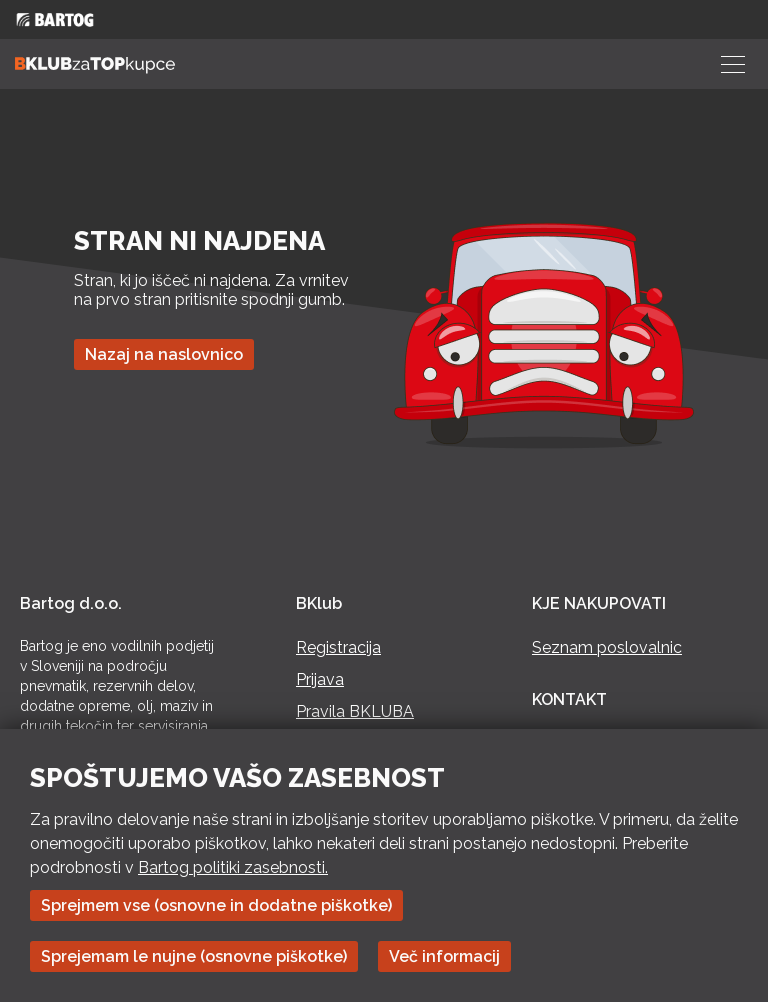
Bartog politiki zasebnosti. (233, 867)
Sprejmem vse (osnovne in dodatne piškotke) (216, 905)
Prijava (320, 679)
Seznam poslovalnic (607, 647)
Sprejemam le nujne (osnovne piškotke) (194, 956)
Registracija (338, 647)
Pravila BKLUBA (355, 711)
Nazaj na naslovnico (164, 354)
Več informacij (444, 956)
